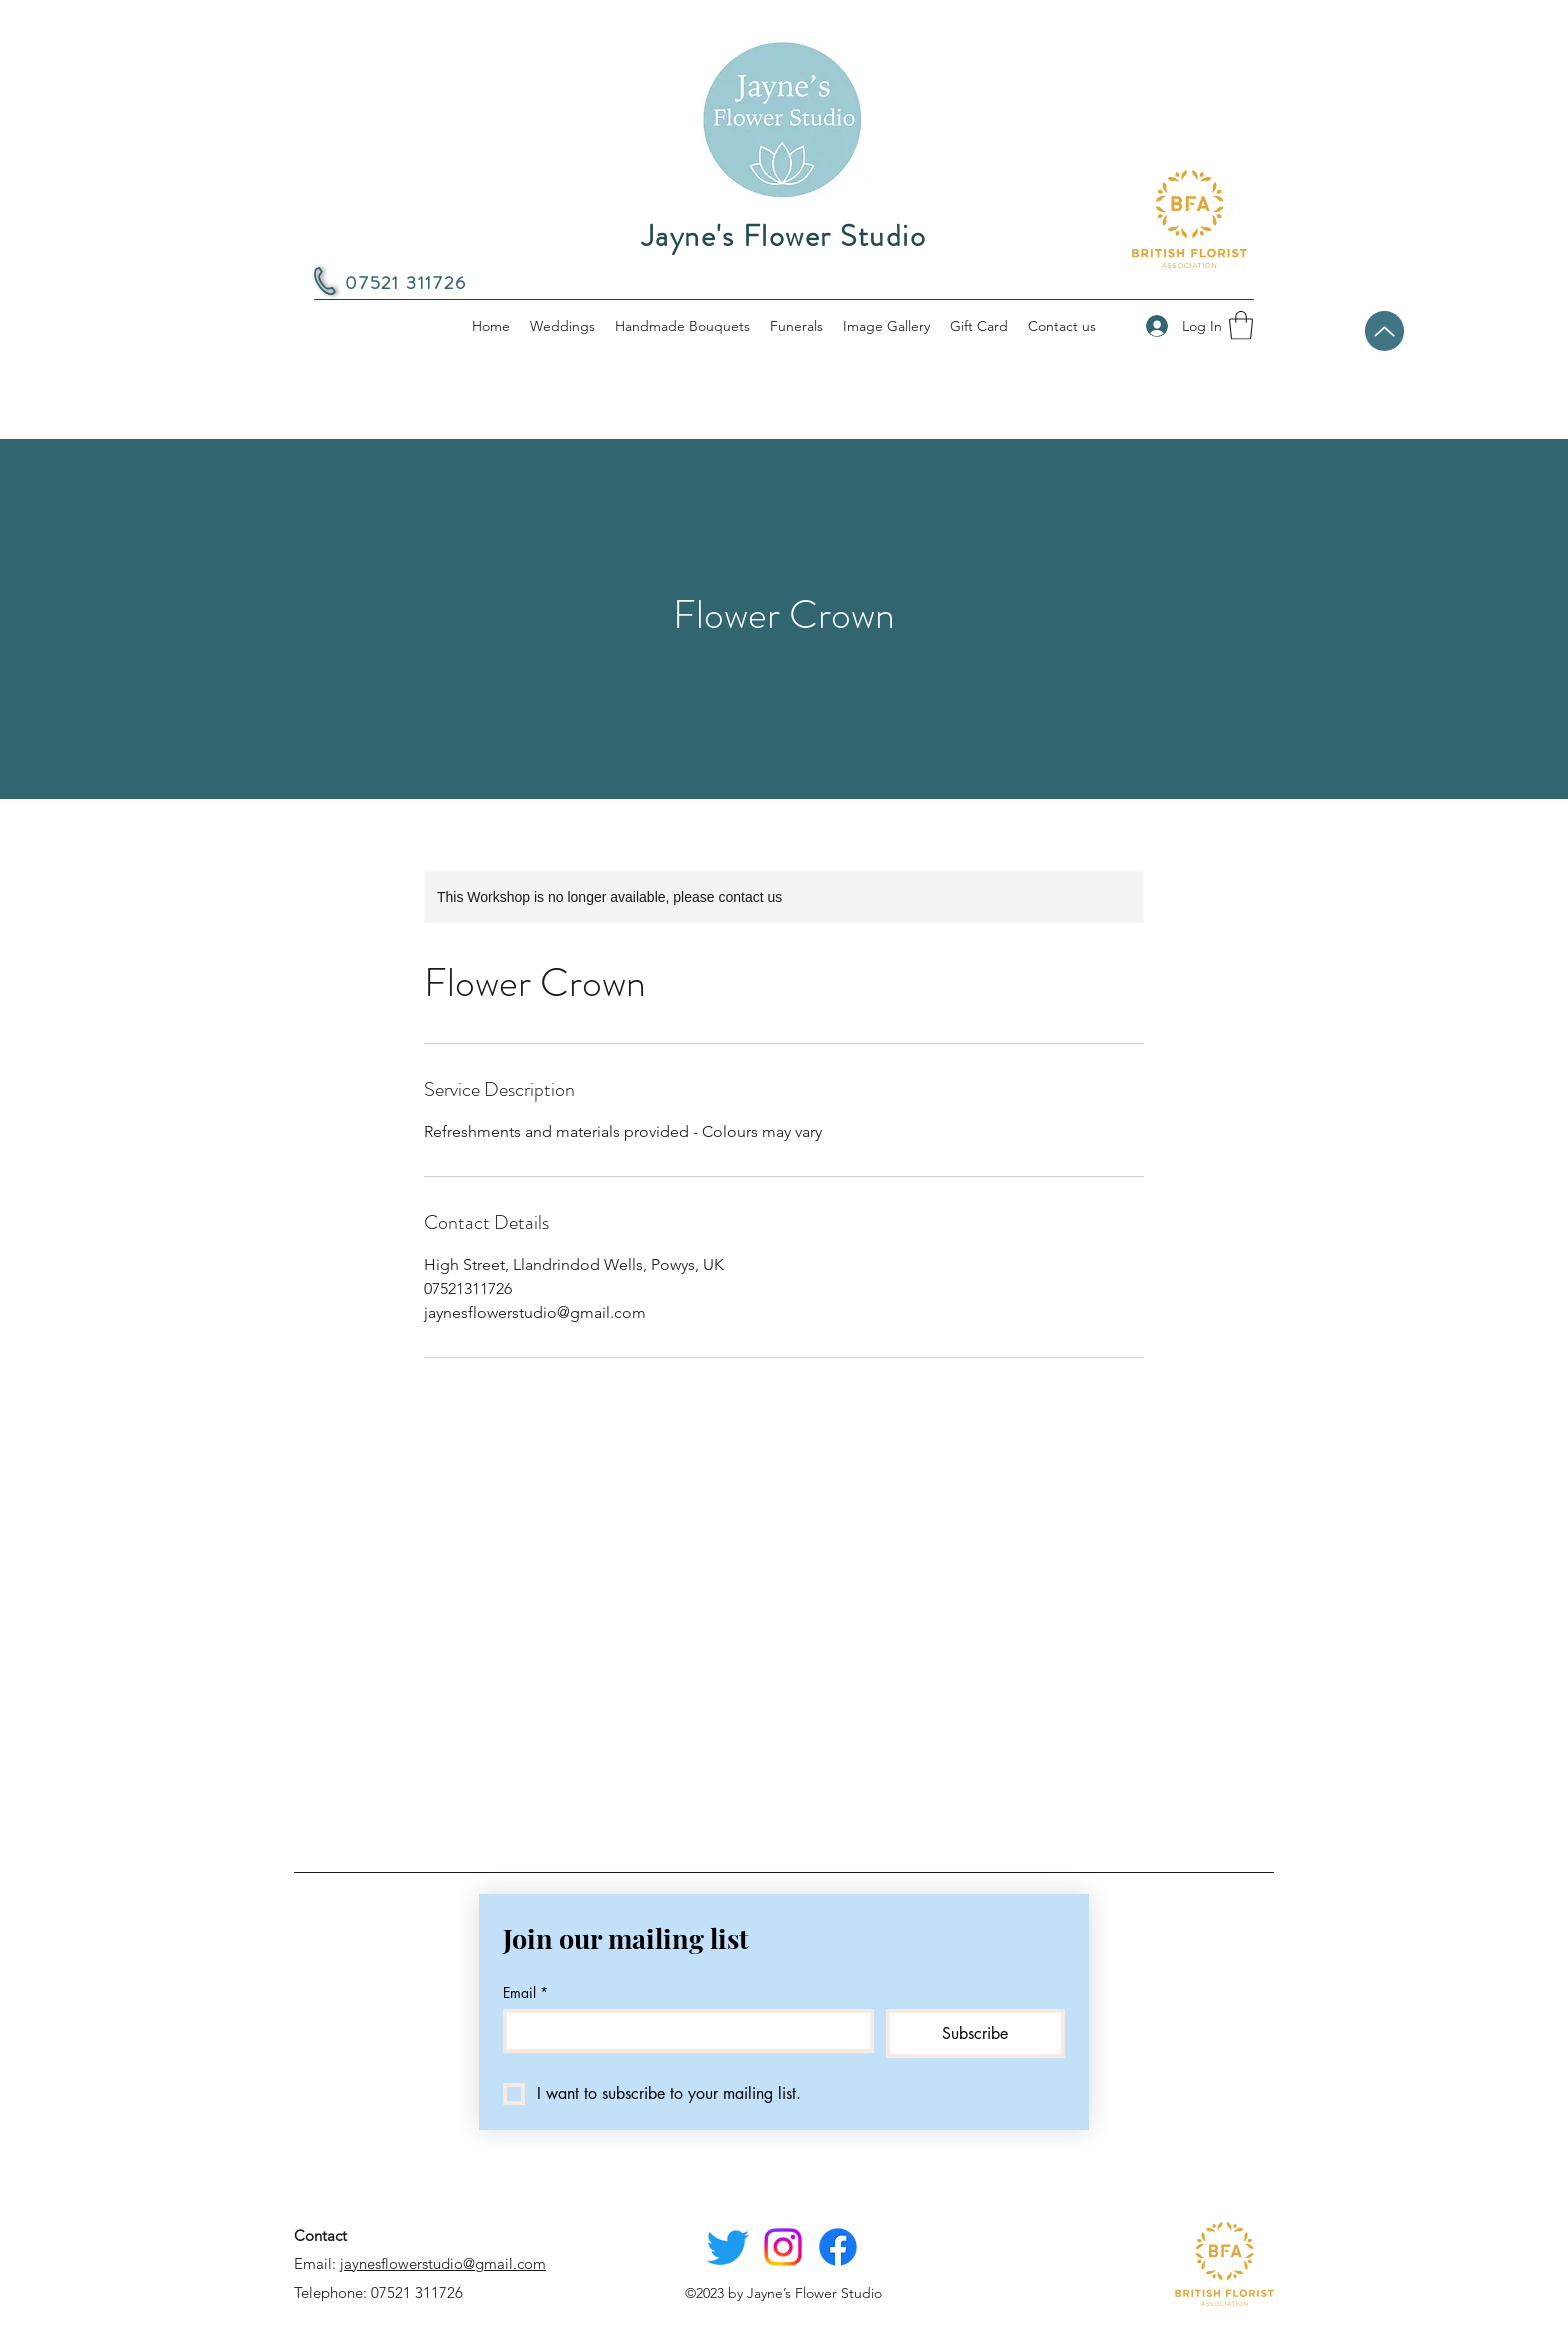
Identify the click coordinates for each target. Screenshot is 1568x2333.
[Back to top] (1384, 331)
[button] (1241, 325)
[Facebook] (838, 2247)
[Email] (682, 2031)
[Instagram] (783, 2247)
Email (525, 1992)
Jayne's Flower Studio (784, 236)
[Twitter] (728, 2247)
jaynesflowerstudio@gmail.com (443, 2263)
